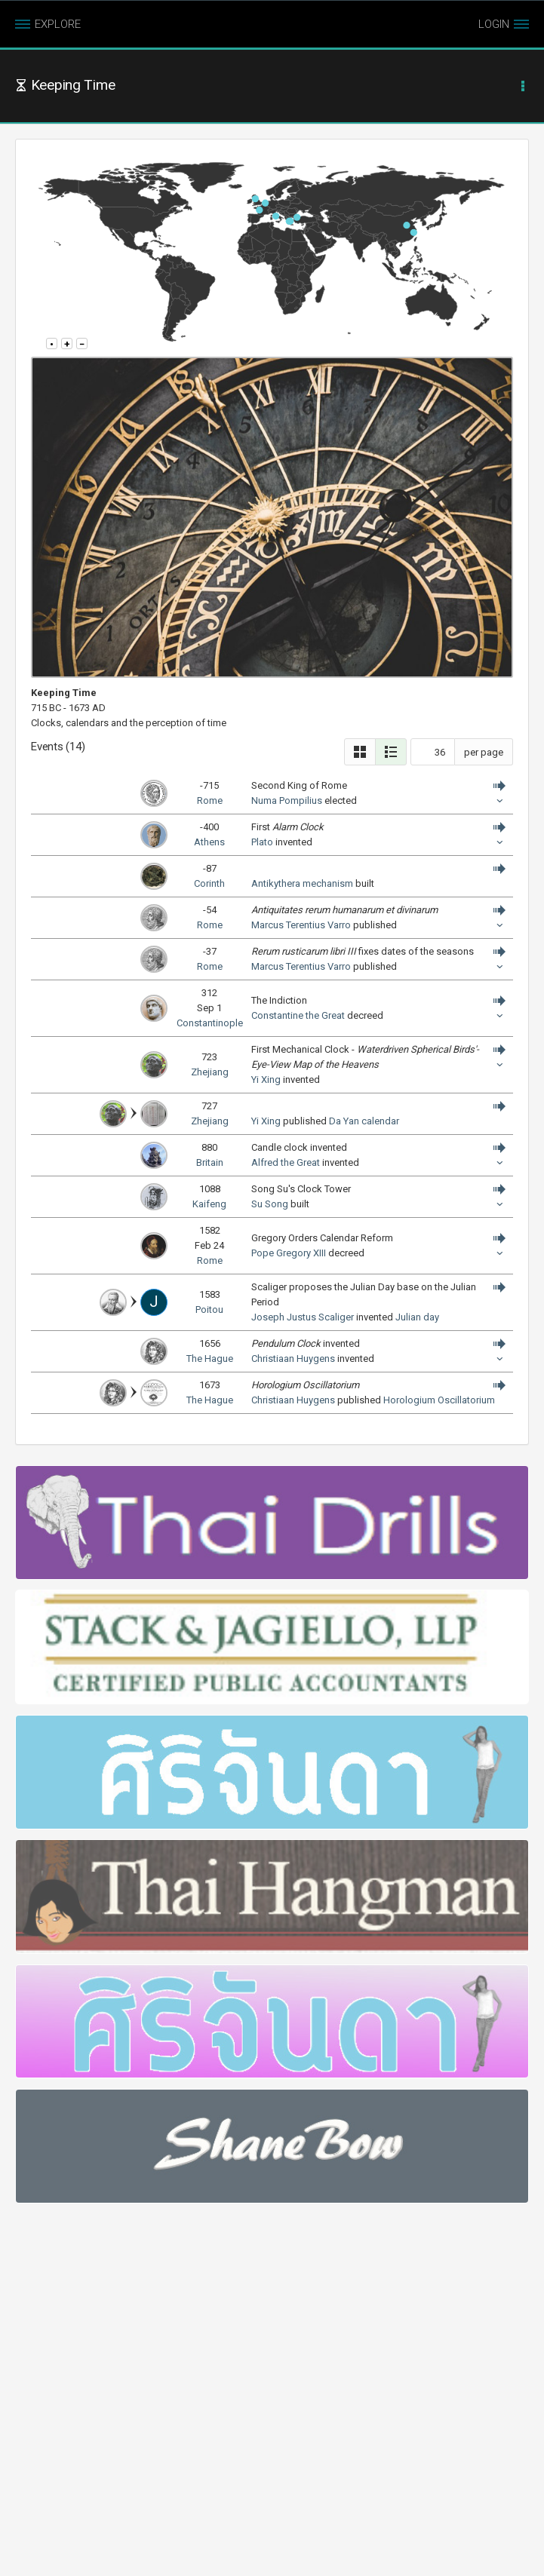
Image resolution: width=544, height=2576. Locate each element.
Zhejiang (210, 1072)
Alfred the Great (285, 1162)
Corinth (209, 883)
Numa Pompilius (286, 800)
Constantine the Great (298, 1015)
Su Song (269, 1204)
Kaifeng (209, 1204)
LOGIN (493, 24)
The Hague (209, 1358)
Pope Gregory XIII (288, 1253)
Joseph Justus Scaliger (302, 1317)
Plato (262, 842)
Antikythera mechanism (302, 883)
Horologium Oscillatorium (439, 1400)
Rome (210, 800)
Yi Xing (266, 1079)
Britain (209, 1162)
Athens (209, 842)
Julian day (417, 1317)
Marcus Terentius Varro (301, 925)
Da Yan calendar (364, 1121)
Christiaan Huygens (293, 1358)
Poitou (209, 1309)
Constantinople (210, 1023)
